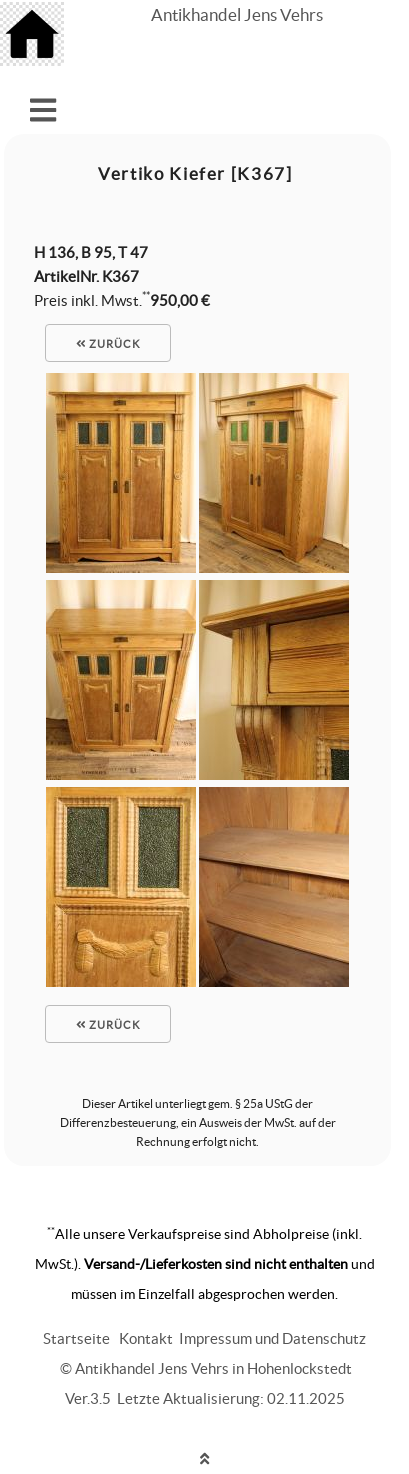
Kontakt (146, 1338)
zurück (108, 344)
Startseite (76, 1338)
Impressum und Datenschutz (272, 1338)
